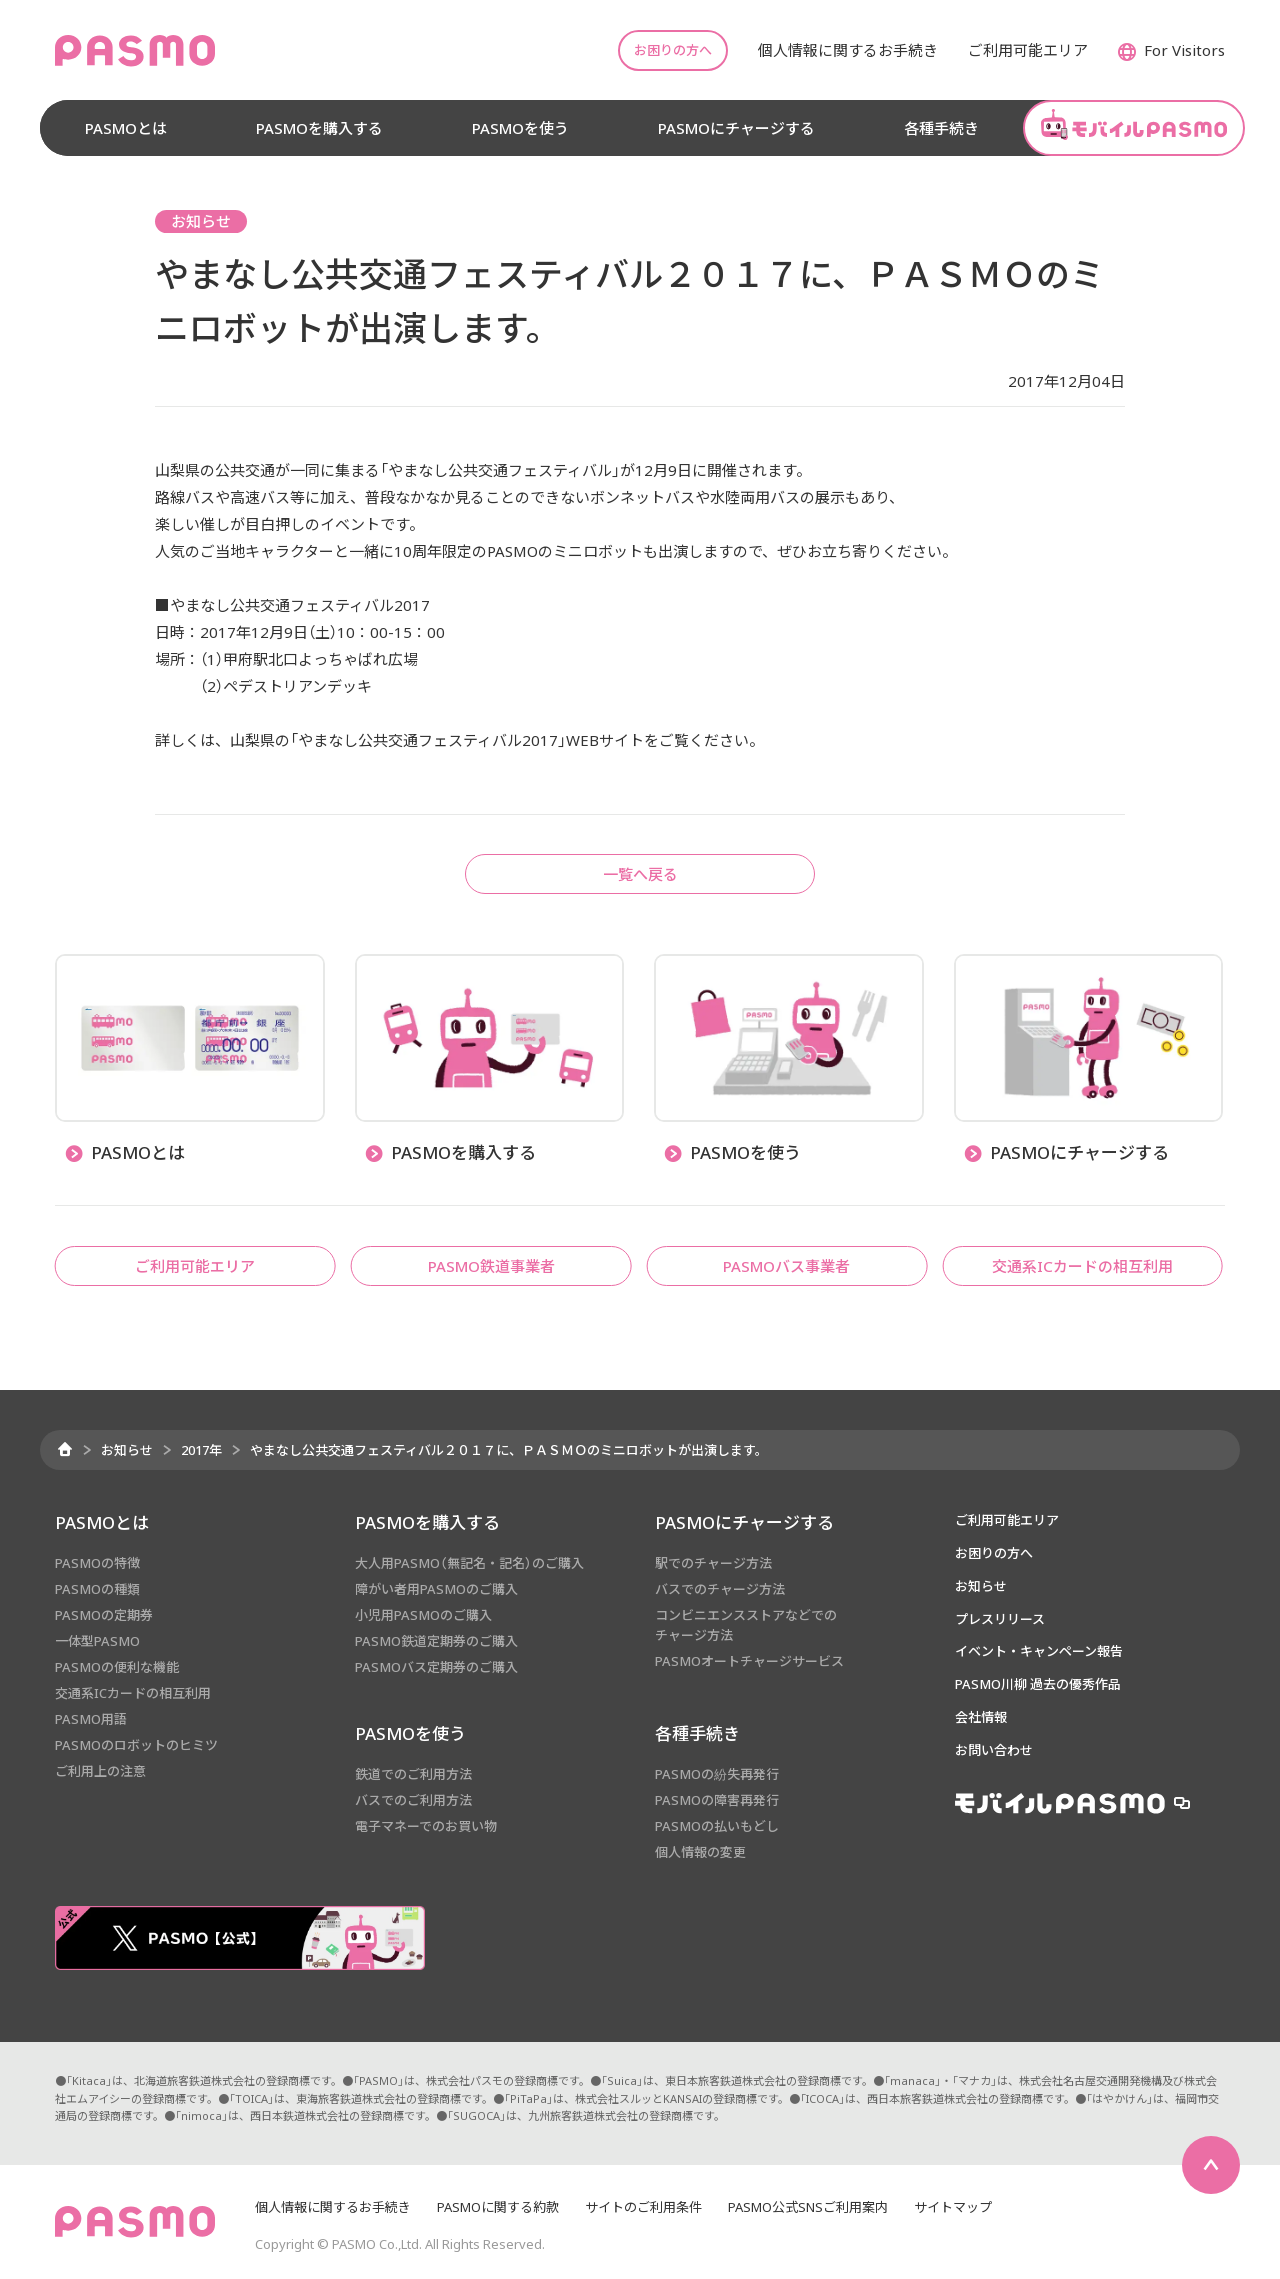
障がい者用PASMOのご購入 (436, 1589)
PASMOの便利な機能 (117, 1667)
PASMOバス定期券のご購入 (436, 1667)
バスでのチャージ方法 (720, 1589)
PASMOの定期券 (104, 1615)
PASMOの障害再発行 (717, 1800)
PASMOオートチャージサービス (749, 1661)
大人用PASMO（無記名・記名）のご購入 (469, 1563)
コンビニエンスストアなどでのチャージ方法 (746, 1625)
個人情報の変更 (700, 1852)
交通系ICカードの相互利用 (133, 1693)
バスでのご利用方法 (413, 1800)
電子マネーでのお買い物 (426, 1826)
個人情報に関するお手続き (333, 2207)
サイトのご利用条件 (643, 2207)
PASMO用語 (91, 1719)
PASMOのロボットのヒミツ (136, 1745)
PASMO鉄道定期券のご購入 (436, 1641)
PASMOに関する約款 (498, 2207)
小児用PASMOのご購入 (423, 1615)
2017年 (201, 1450)
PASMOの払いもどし (717, 1826)
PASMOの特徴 (97, 1563)
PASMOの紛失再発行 (717, 1774)
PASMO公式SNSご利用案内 (808, 2207)
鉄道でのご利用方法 (413, 1774)
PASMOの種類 (97, 1589)
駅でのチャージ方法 (713, 1563)
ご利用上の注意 (100, 1771)
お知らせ (127, 1450)
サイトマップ (953, 2207)
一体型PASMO (97, 1641)
